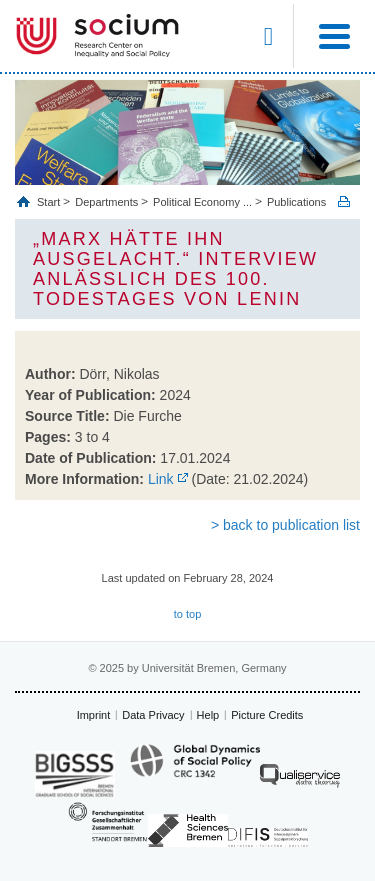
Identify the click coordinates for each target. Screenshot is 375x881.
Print (344, 201)
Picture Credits (267, 715)
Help (208, 715)
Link (161, 479)
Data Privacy (153, 715)
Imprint (94, 715)
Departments (106, 202)
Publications (296, 202)
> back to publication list (285, 525)
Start (50, 202)
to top (188, 614)
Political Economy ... (202, 202)
